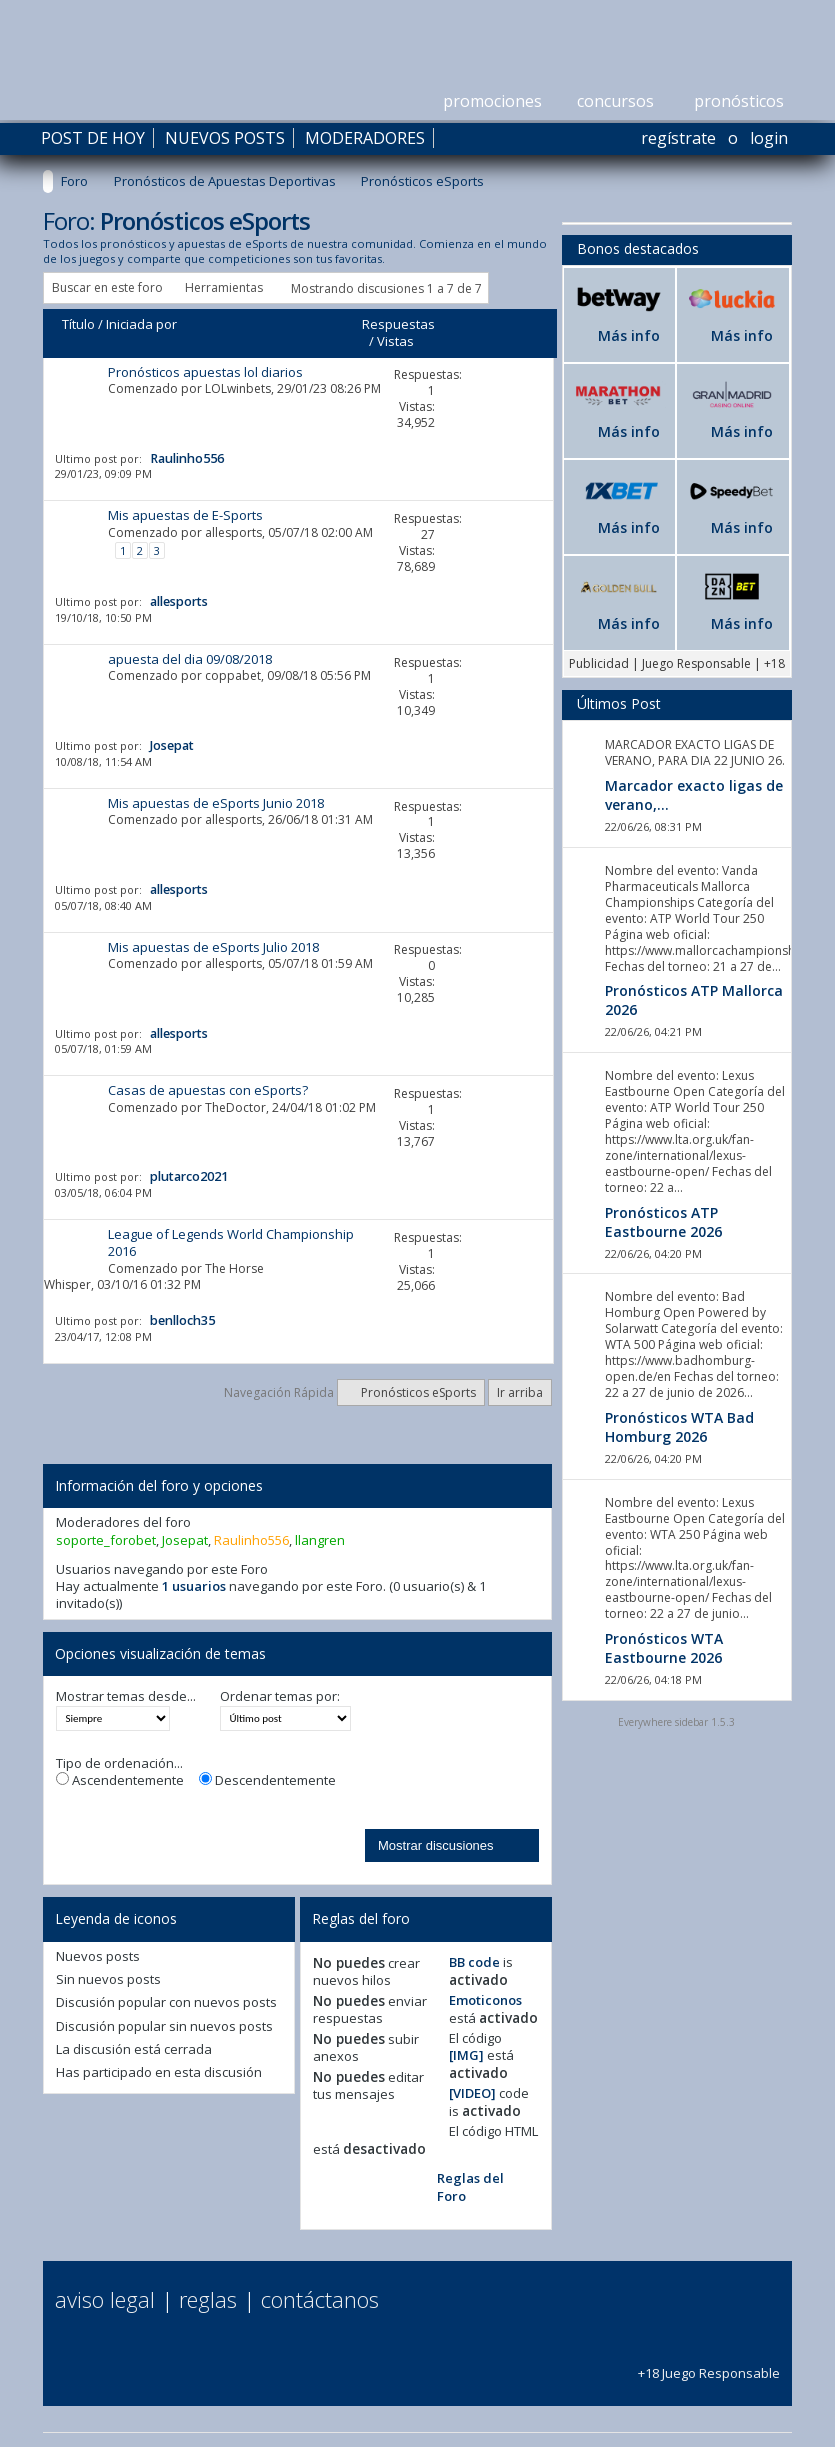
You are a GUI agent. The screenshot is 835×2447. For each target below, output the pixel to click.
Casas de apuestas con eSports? (208, 1090)
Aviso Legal (105, 2299)
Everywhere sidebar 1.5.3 (676, 1722)
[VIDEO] (472, 2093)
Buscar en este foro (107, 287)
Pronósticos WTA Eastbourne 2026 (664, 1648)
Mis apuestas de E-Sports (185, 515)
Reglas (208, 2299)
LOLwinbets (238, 388)
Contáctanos (320, 2299)
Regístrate (678, 138)
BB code (474, 1962)
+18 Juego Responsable (709, 2363)
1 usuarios (194, 1586)
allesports (233, 532)
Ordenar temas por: (280, 1696)
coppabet (233, 675)
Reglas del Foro (470, 2186)
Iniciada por (141, 324)
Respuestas (398, 324)
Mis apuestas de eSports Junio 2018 (216, 803)
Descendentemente (267, 1780)
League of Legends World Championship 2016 (231, 1242)
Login (769, 138)
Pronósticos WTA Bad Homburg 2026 (679, 1427)
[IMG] (466, 2055)
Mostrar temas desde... (126, 1696)
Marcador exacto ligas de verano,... (694, 795)
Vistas (395, 341)
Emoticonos (485, 2000)
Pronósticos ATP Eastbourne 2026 (663, 1222)
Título (78, 324)
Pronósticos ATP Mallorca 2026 (694, 1000)
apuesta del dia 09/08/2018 (190, 659)
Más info (629, 335)
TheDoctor (235, 1107)
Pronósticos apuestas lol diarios (205, 372)
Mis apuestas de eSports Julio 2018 (213, 947)
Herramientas (224, 287)
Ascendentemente (120, 1780)
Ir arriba (520, 1392)
